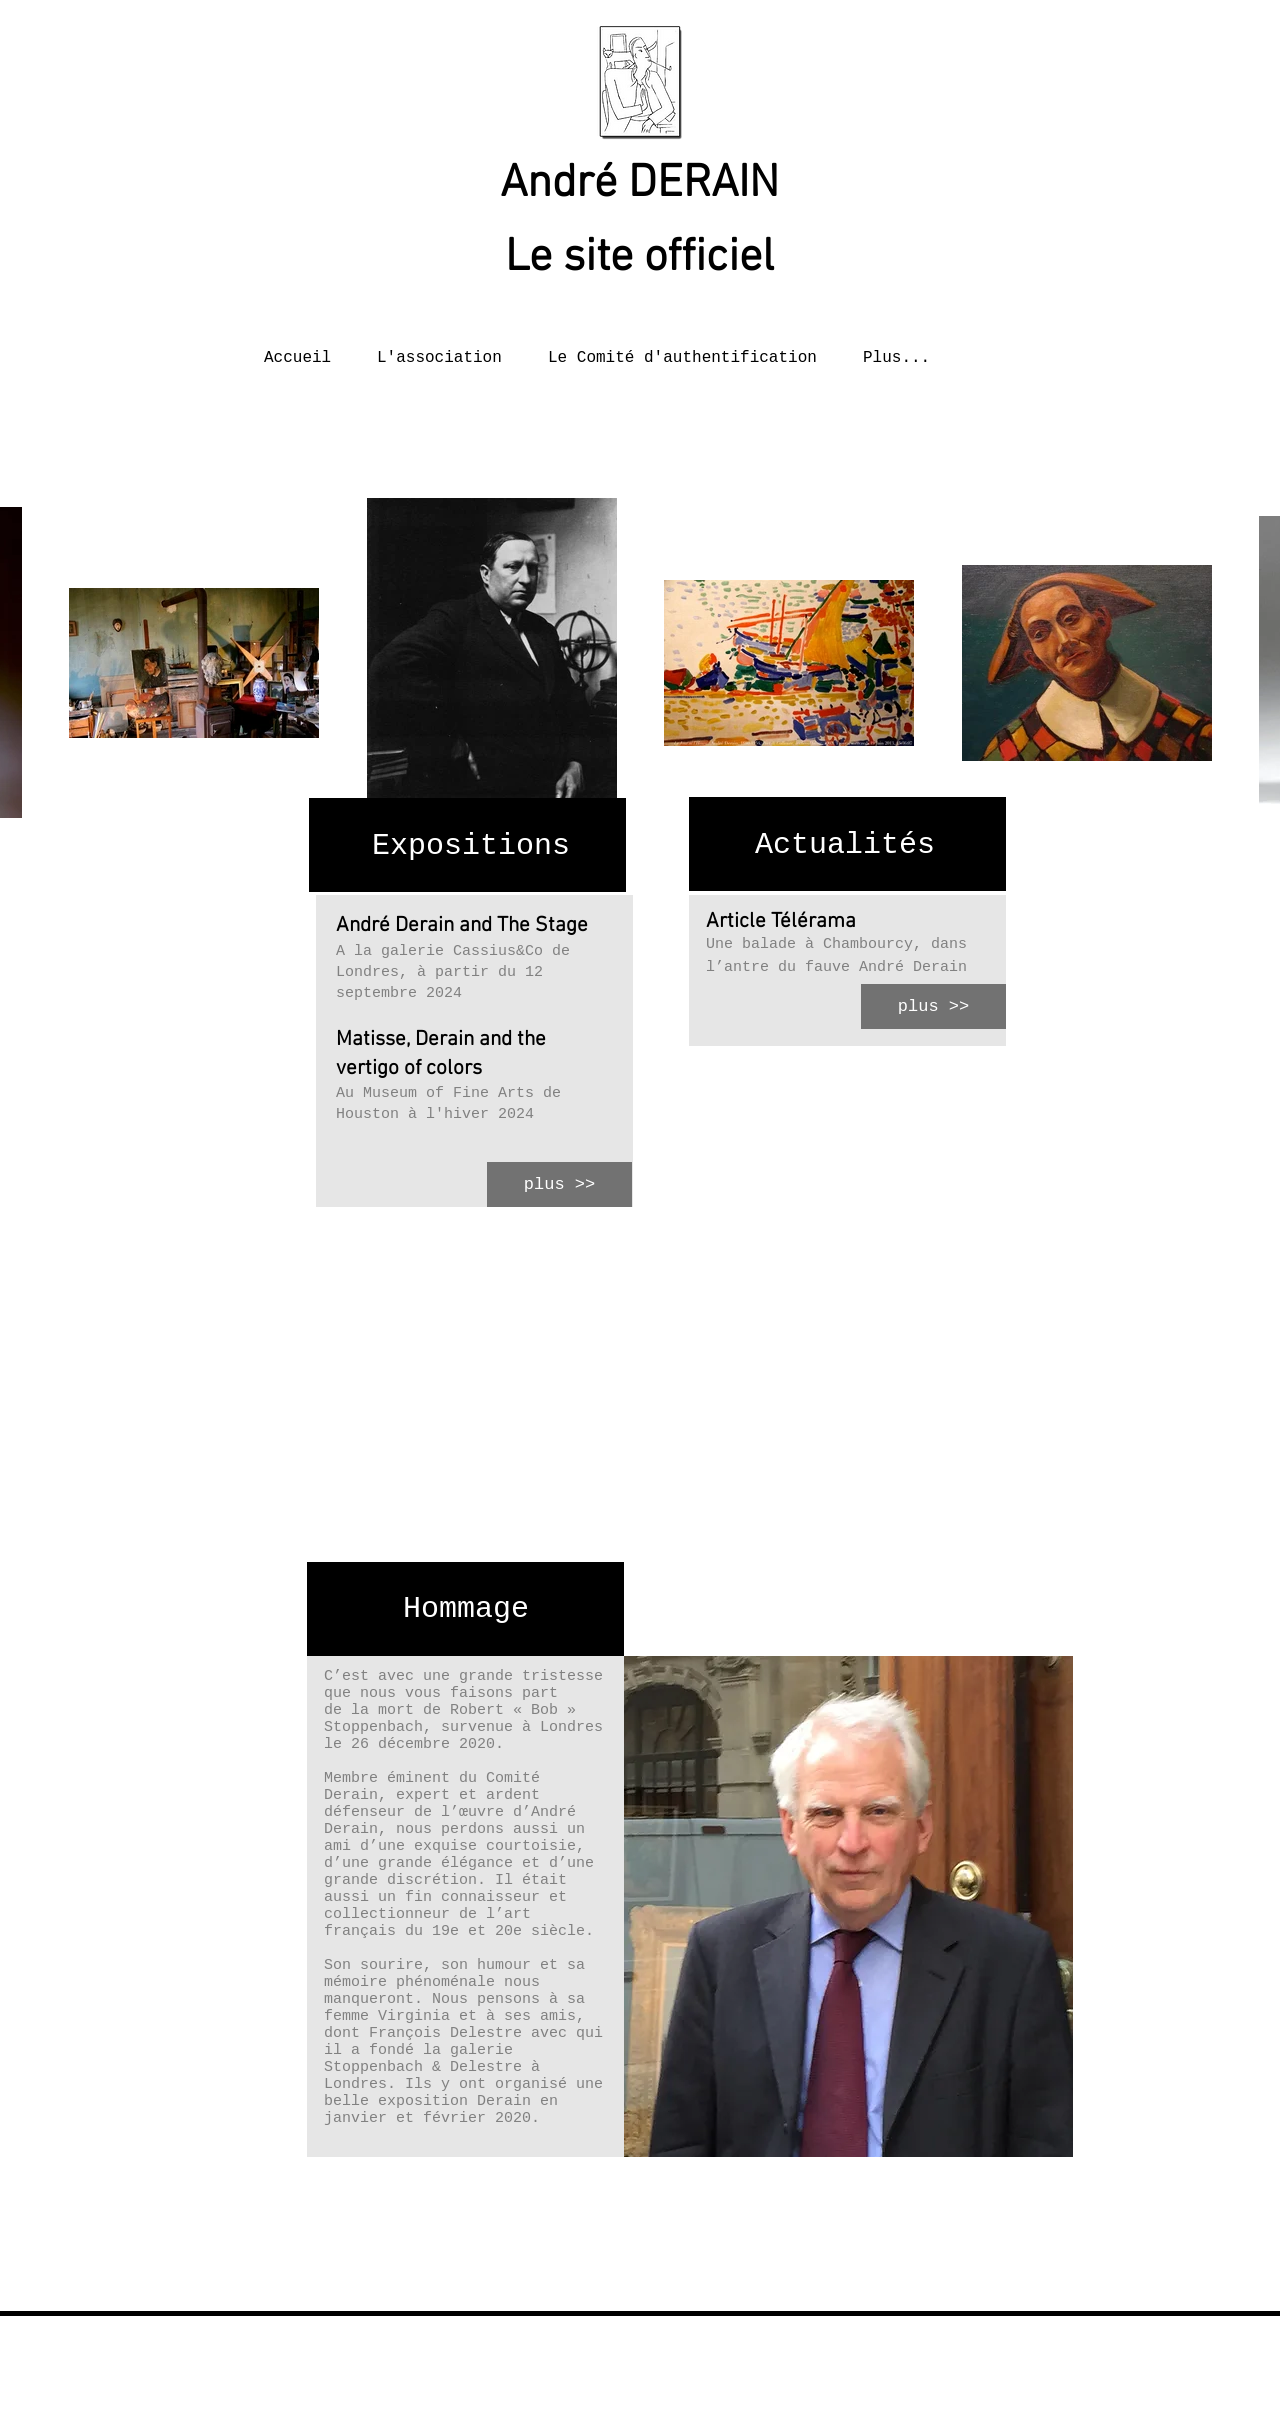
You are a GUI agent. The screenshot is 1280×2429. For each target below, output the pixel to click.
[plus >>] (559, 1184)
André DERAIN (639, 184)
